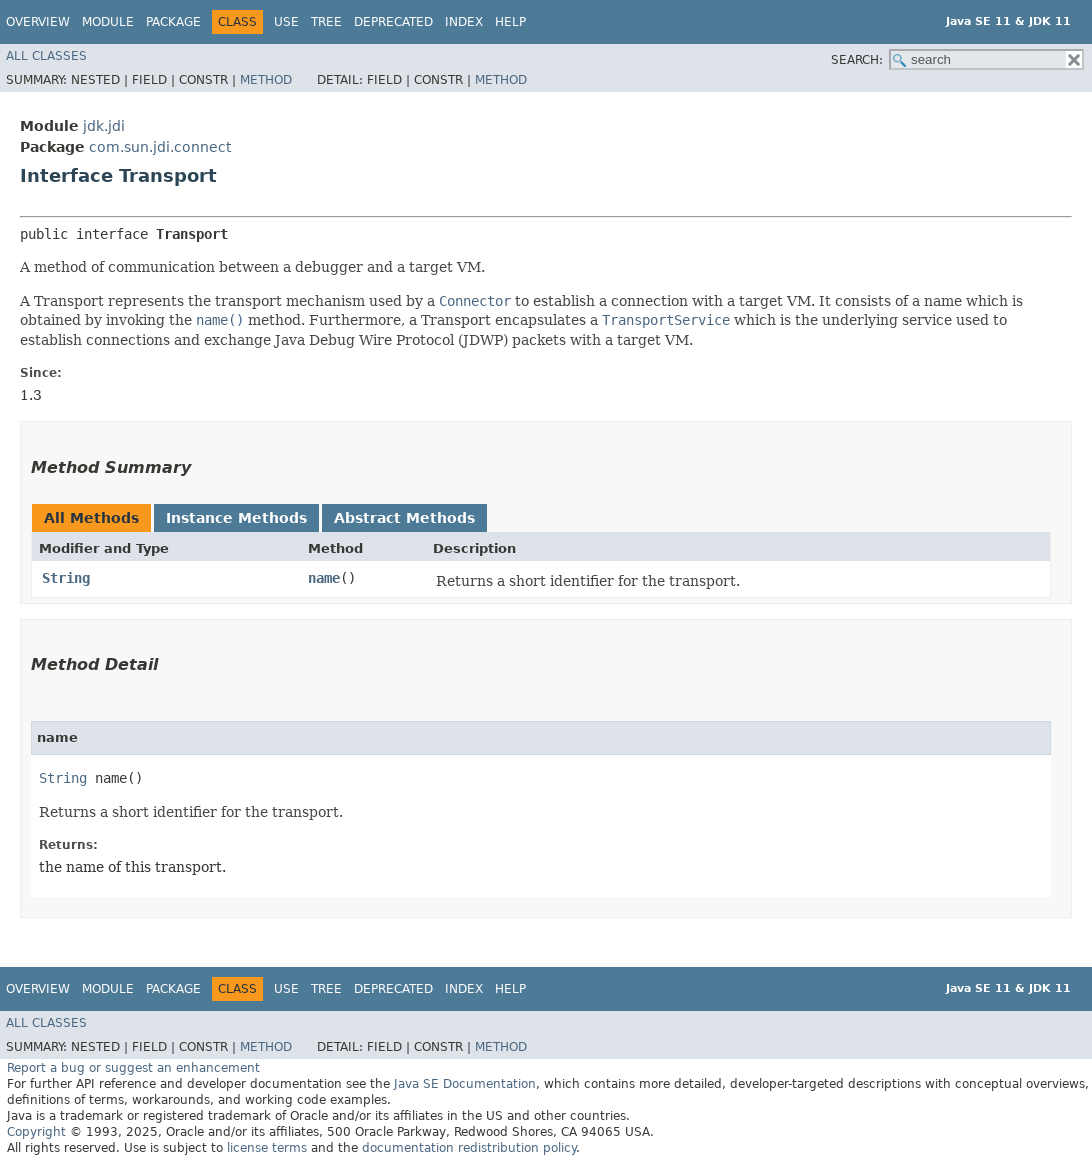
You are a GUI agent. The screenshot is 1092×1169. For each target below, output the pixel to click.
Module (108, 22)
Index (464, 22)
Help (510, 22)
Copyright (36, 1132)
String (66, 578)
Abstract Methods (404, 518)
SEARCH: (857, 60)
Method (266, 80)
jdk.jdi (104, 126)
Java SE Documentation (465, 1084)
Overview (38, 22)
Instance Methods (236, 518)
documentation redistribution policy (469, 1148)
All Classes (46, 56)
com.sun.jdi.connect (160, 147)
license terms (267, 1148)
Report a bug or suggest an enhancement (133, 1068)
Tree (326, 22)
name (324, 578)
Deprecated (393, 22)
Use (286, 22)
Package (173, 22)
